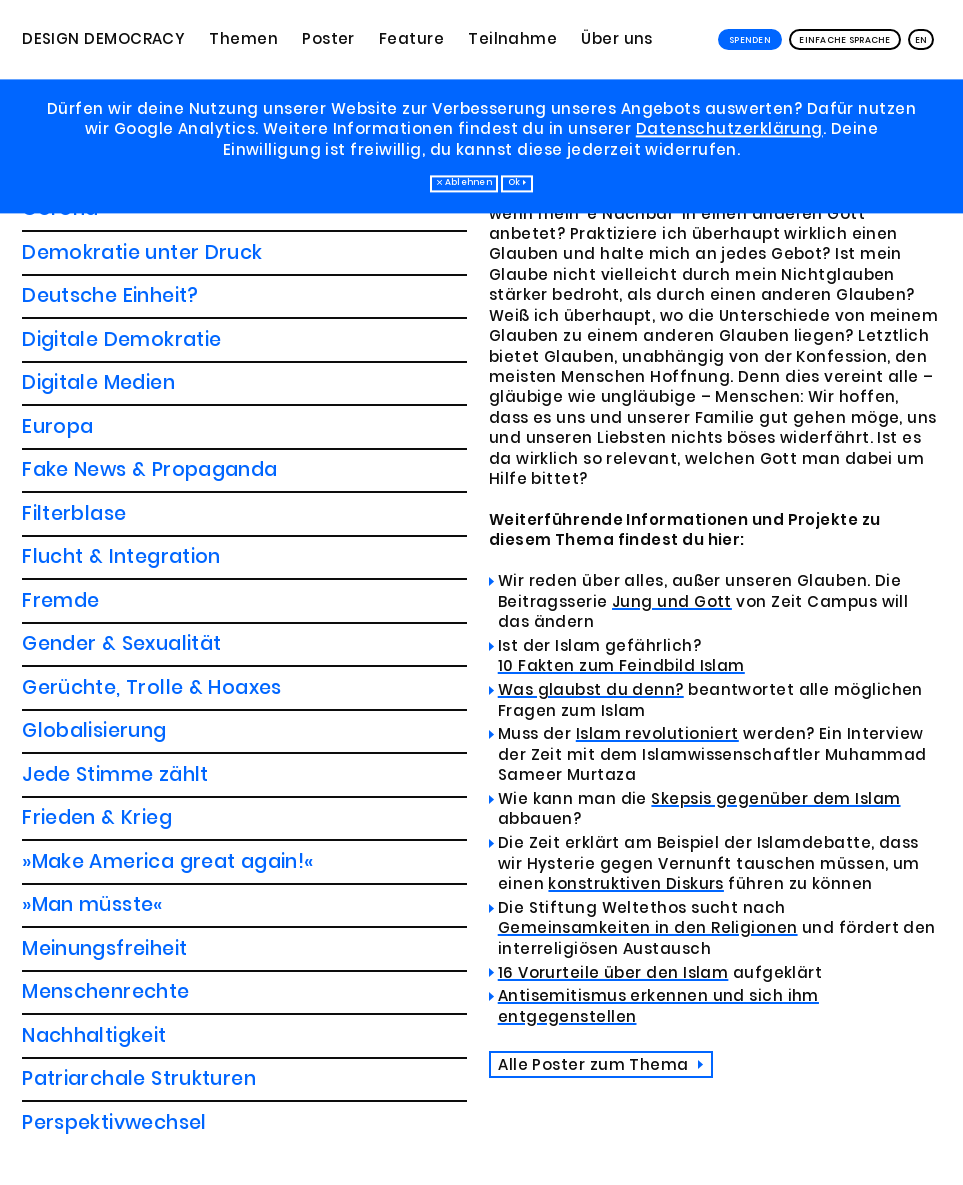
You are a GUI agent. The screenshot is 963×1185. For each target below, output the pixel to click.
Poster (328, 39)
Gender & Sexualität (121, 248)
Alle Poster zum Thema (595, 1063)
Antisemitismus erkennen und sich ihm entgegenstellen (658, 1006)
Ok (514, 183)
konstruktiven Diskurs (635, 884)
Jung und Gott (672, 601)
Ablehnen (468, 183)
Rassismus (73, 857)
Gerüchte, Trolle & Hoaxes (152, 292)
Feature (411, 39)
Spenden (750, 40)
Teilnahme (512, 39)
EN (921, 40)
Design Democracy (103, 39)
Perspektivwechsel (114, 727)
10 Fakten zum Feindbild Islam (621, 666)
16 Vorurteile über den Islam (613, 972)
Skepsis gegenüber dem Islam (775, 798)
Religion (69, 901)
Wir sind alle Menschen (135, 1031)
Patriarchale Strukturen (139, 683)
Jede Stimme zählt (115, 379)
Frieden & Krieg (97, 422)
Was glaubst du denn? (591, 690)
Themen (243, 39)
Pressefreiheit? (96, 814)
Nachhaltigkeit (94, 640)
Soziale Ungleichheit (121, 944)
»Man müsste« (92, 509)
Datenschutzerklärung (729, 130)
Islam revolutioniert (657, 734)
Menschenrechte (105, 596)
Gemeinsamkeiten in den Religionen (648, 928)
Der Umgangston (107, 988)
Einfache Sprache (844, 40)
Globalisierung (94, 335)
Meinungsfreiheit (104, 553)
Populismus (79, 770)
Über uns (617, 39)
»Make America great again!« (167, 466)
